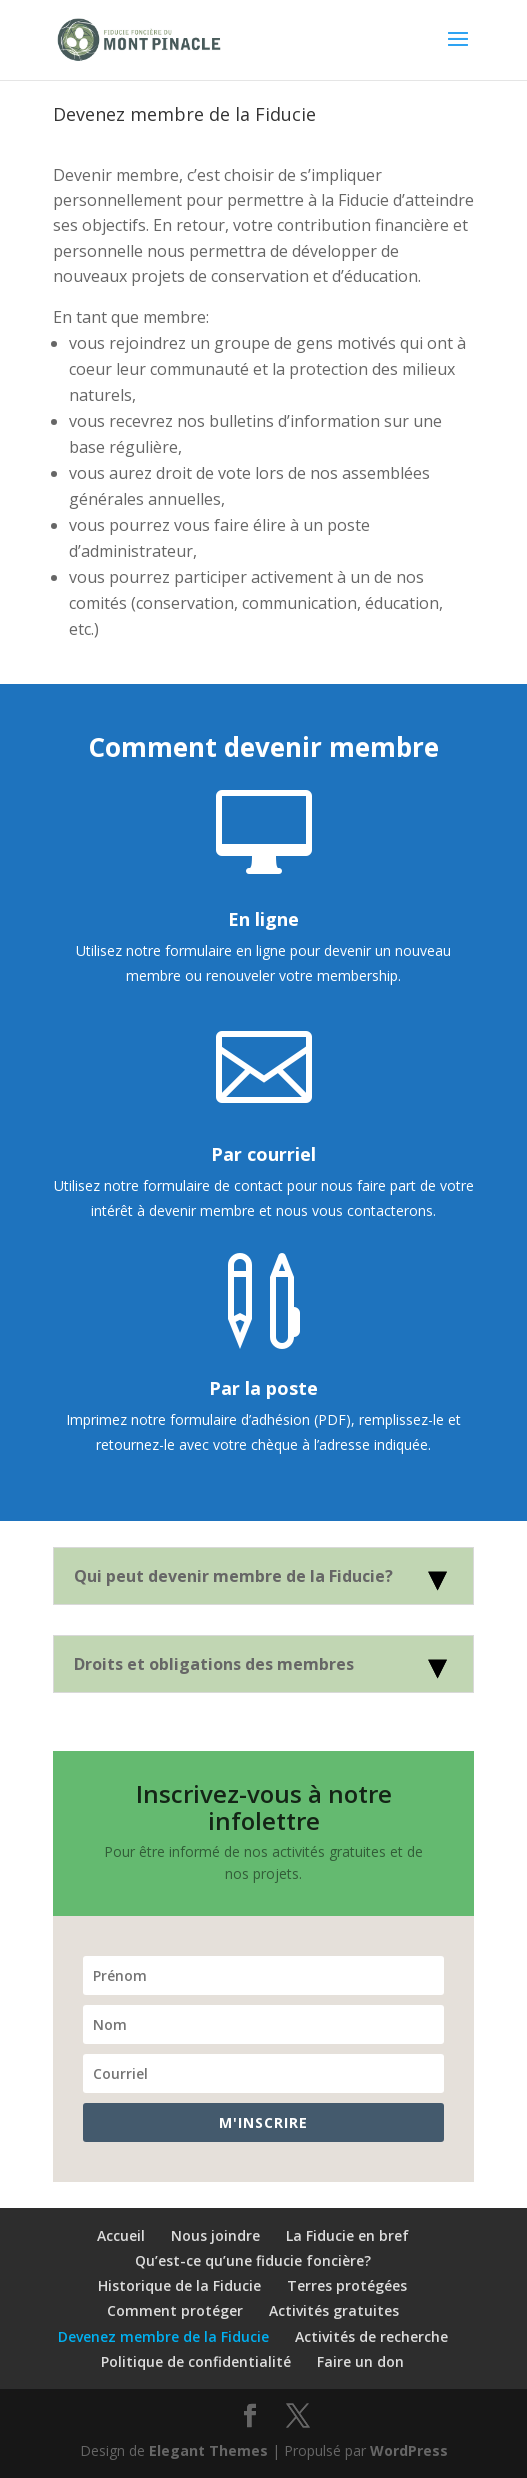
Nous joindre (215, 2235)
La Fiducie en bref (347, 2235)
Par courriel (263, 1154)
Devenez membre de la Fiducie (163, 2336)
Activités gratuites (334, 2310)
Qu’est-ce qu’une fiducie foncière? (253, 2260)
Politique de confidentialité (196, 2361)
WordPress (409, 2450)
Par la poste (263, 1388)
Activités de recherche (371, 2336)
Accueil (121, 2235)
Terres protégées (347, 2285)
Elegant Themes (208, 2450)
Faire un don (360, 2361)
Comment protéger (175, 2310)
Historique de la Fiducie (179, 2285)
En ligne (263, 919)
